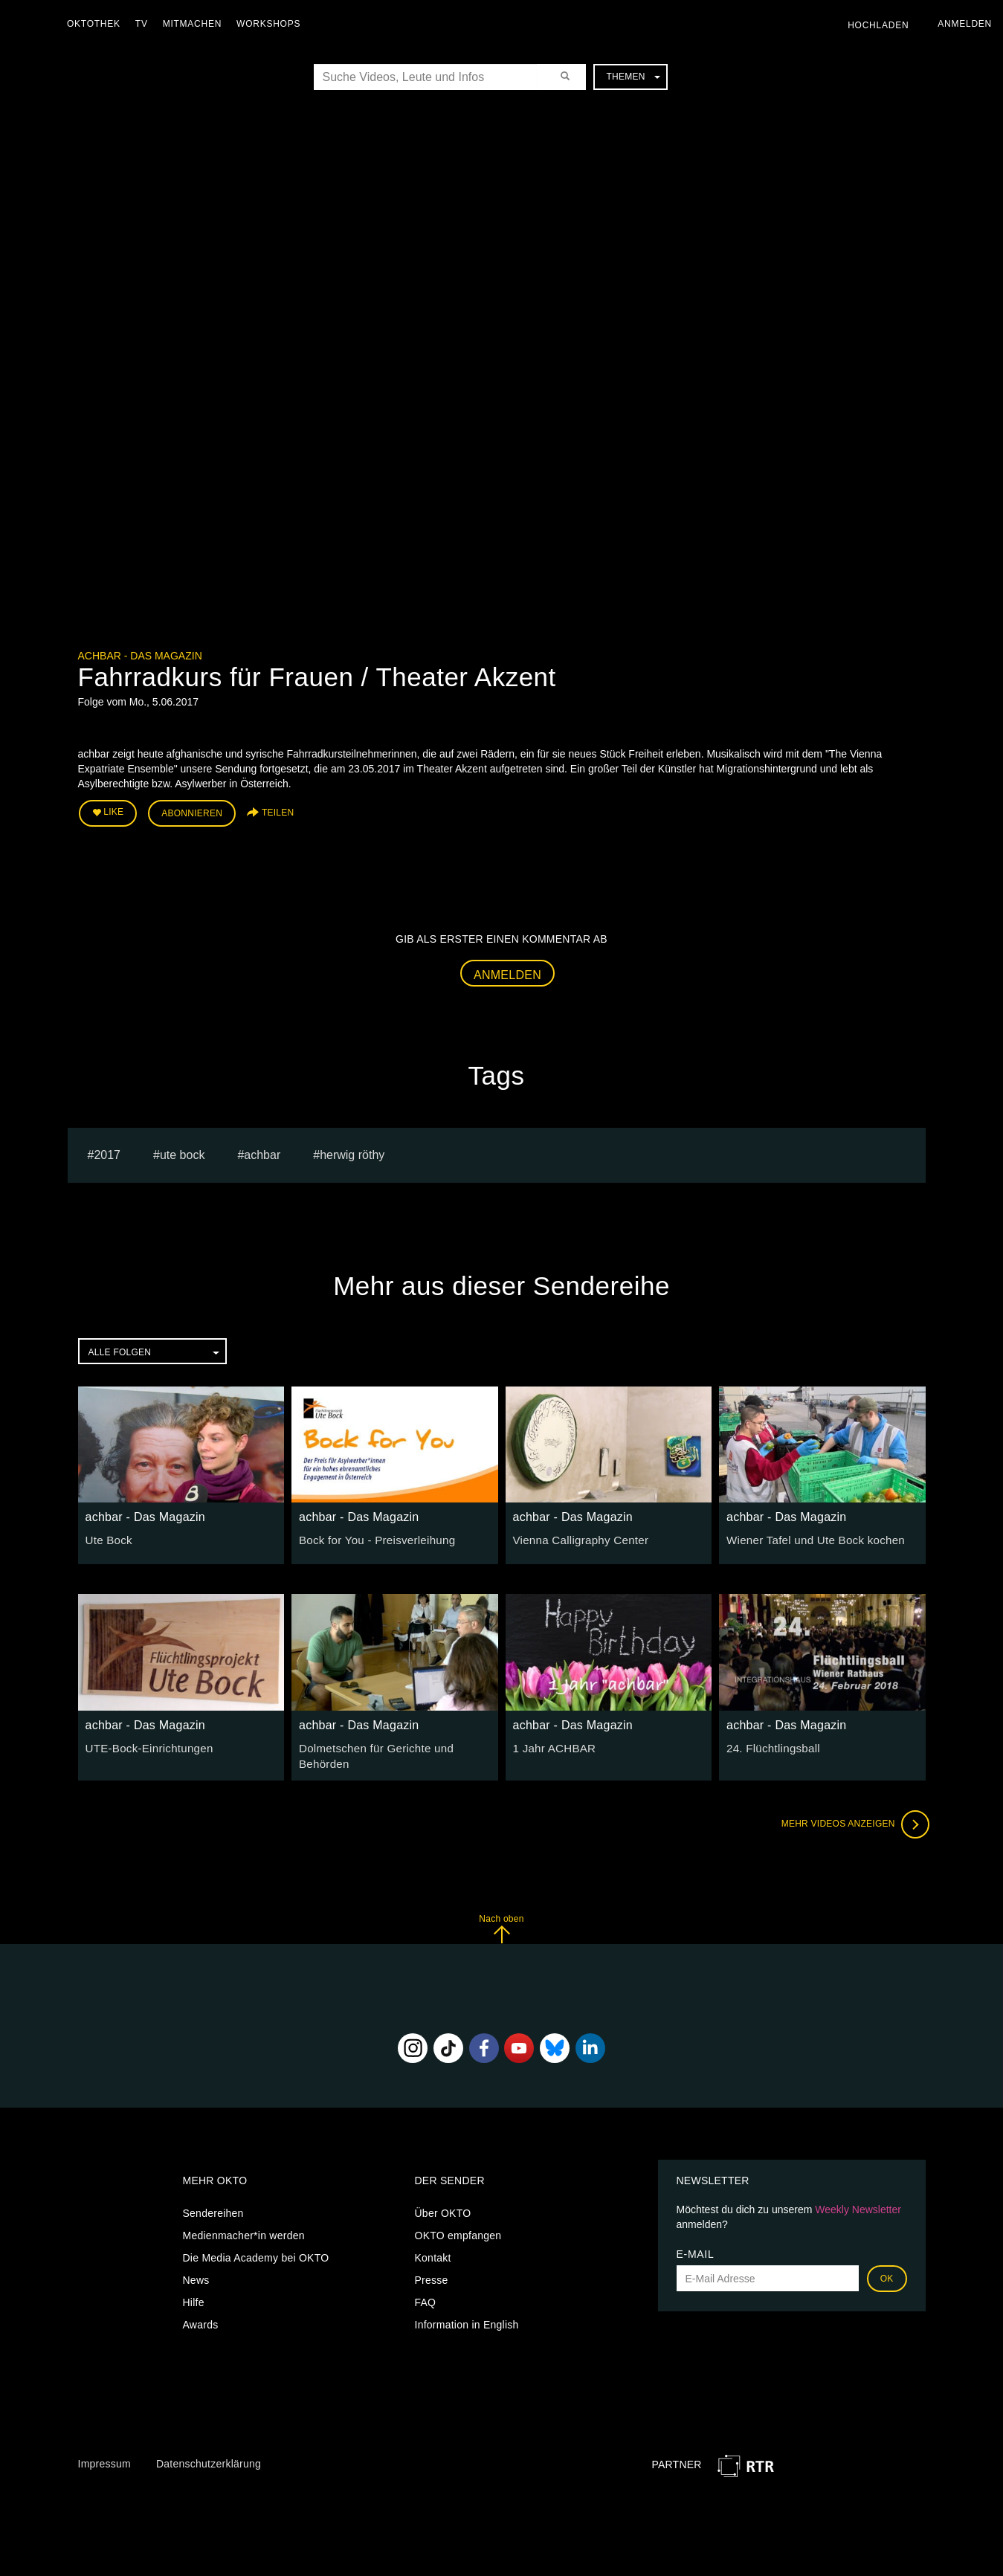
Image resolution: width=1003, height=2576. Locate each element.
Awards (201, 2319)
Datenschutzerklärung (208, 2458)
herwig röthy (352, 1151)
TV (145, 24)
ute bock (182, 1151)
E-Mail (696, 2249)
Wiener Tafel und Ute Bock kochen (809, 1537)
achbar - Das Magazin (140, 656)
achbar (262, 1151)
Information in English (467, 2319)
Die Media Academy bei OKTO (256, 2253)
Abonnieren (191, 812)
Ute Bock (107, 1537)
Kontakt (433, 2253)
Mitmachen (196, 24)
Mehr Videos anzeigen (851, 1818)
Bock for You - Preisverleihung (371, 1537)
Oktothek (97, 24)
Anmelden (507, 971)
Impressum (104, 2458)
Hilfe (193, 2297)
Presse (431, 2275)
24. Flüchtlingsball (769, 1744)
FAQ (425, 2297)
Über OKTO (443, 2208)
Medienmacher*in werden (244, 2230)
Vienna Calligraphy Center (576, 1537)
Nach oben (501, 1923)
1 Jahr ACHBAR (551, 1744)
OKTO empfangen (458, 2230)
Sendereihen (213, 2208)
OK (887, 2273)
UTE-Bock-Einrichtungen (145, 1744)
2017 (107, 1151)
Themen (632, 76)
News (196, 2275)
